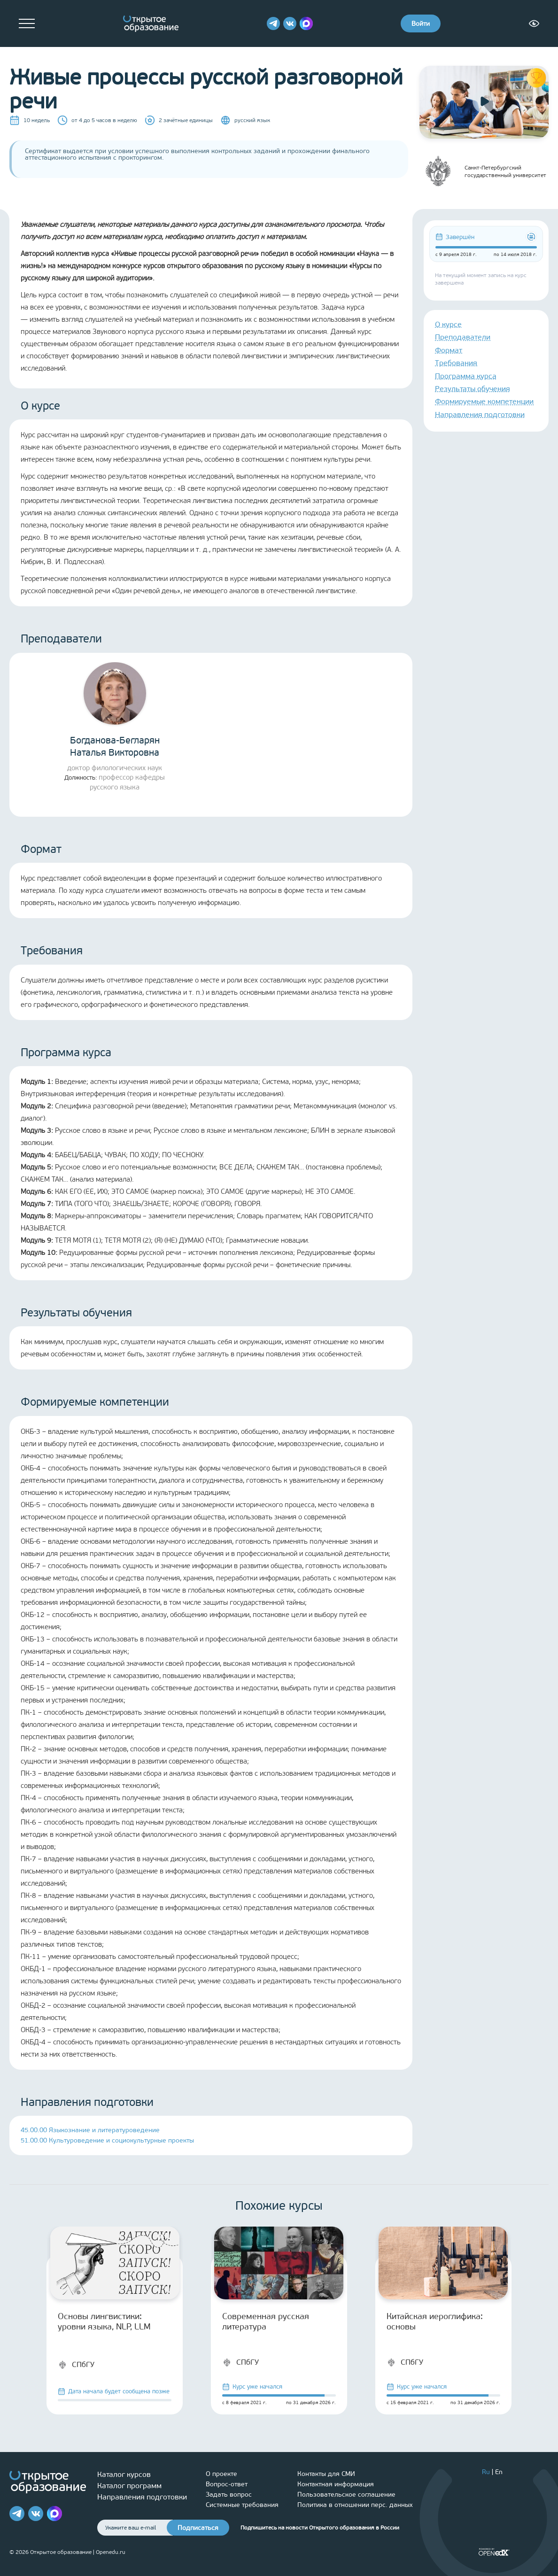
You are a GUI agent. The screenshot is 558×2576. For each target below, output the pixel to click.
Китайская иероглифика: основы (435, 2321)
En (499, 2472)
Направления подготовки (480, 414)
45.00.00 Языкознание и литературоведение (90, 2130)
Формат (448, 350)
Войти (420, 24)
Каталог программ (129, 2485)
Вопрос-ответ (227, 2484)
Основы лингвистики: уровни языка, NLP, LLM (104, 2321)
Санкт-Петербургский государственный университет (482, 171)
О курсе (448, 324)
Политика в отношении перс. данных (355, 2505)
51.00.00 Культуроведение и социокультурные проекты (107, 2140)
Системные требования (242, 2505)
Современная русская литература (265, 2321)
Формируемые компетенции (484, 401)
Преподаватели (462, 337)
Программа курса (465, 375)
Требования (456, 362)
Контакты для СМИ (326, 2474)
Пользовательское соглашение (346, 2495)
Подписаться (198, 2528)
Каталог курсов (124, 2474)
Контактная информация (335, 2484)
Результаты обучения (472, 388)
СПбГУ (76, 2364)
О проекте (221, 2474)
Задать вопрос (229, 2495)
